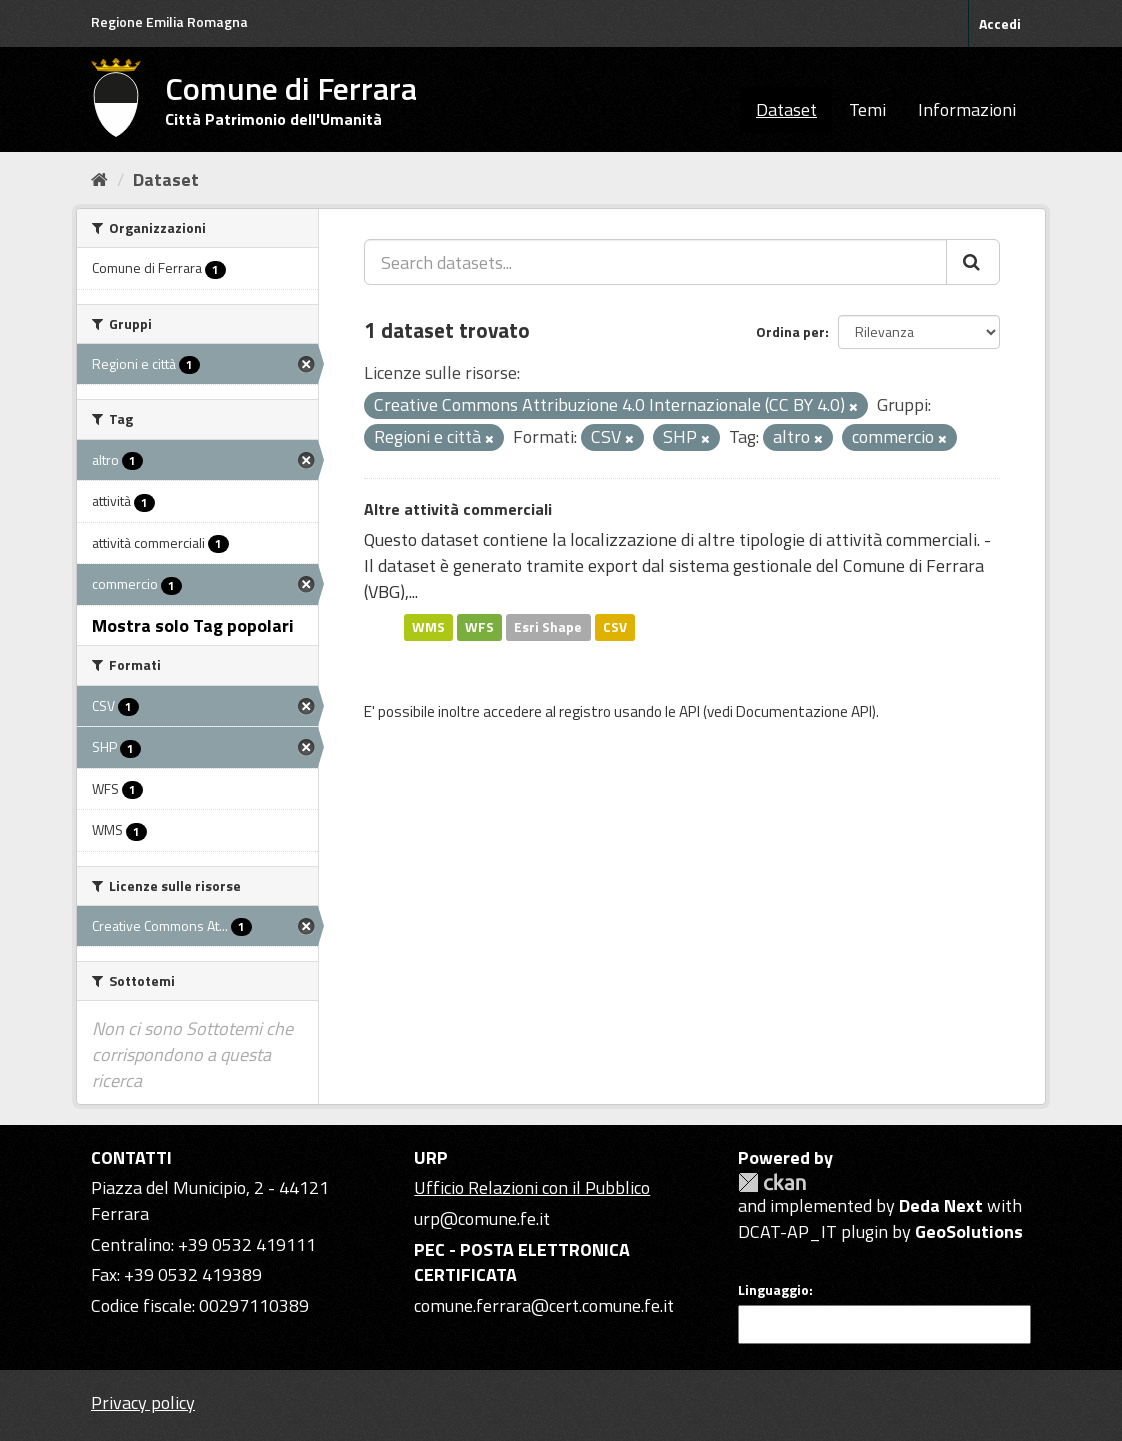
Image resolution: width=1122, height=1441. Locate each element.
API (689, 711)
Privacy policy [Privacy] (143, 1402)
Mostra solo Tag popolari (193, 625)
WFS (479, 627)
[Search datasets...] (655, 262)
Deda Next (941, 1205)
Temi (867, 109)
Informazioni (967, 109)
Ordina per (790, 331)
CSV (615, 627)
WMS (428, 627)
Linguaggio (773, 1290)
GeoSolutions (969, 1231)
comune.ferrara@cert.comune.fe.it (544, 1305)
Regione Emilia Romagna (169, 21)
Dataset (786, 109)
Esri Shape (548, 627)
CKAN (772, 1182)
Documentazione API (804, 711)
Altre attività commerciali (458, 509)
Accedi (1000, 23)
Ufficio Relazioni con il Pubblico (532, 1187)
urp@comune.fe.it (482, 1218)
